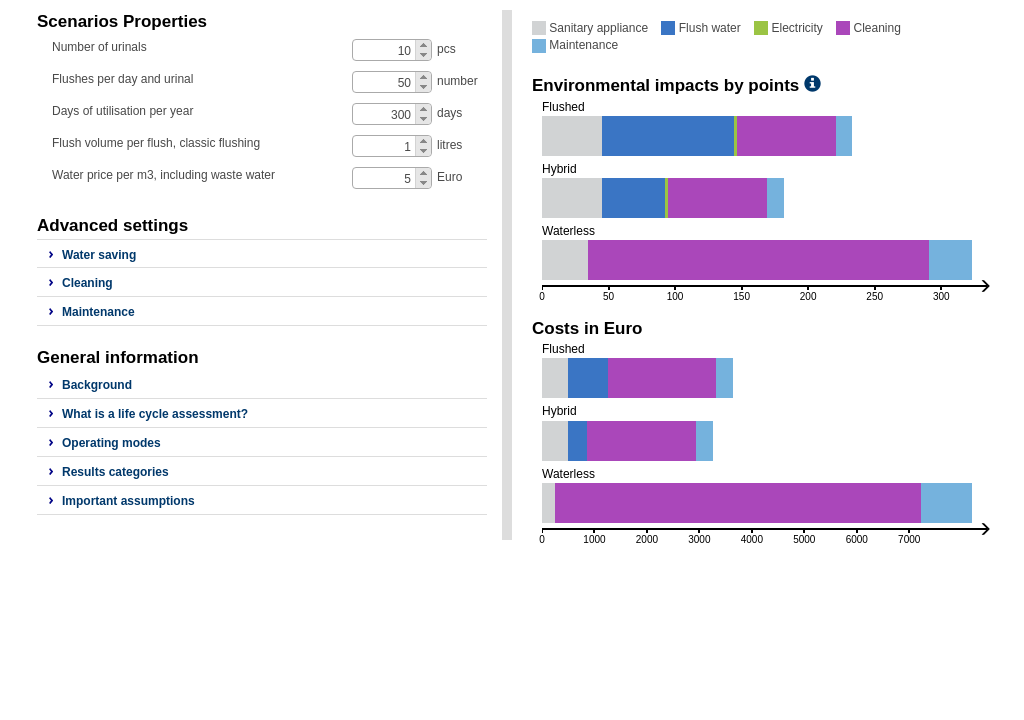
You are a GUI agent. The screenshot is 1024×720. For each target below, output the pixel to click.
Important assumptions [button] (128, 501)
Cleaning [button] (87, 283)
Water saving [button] (99, 255)
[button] (423, 45)
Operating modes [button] (111, 443)
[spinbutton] (393, 51)
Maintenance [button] (98, 312)
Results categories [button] (115, 472)
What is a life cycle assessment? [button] (155, 414)
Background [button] (97, 385)
